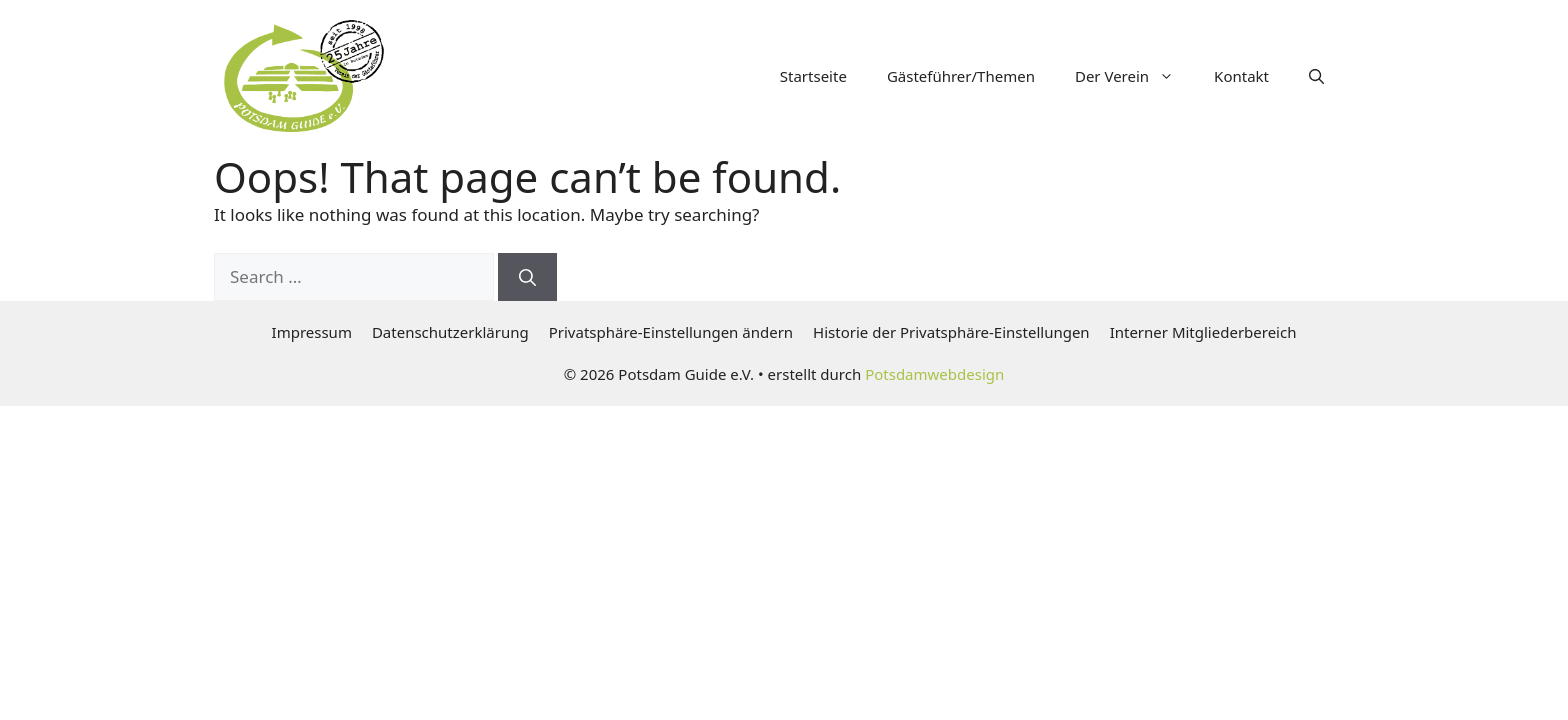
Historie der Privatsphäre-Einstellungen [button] (951, 332)
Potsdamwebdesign (934, 374)
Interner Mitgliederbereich (1203, 332)
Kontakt (1241, 76)
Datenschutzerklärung (450, 332)
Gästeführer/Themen (961, 76)
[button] (1316, 76)
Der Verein (1134, 76)
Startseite (813, 76)
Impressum (312, 332)
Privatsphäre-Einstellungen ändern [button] (671, 332)
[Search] (527, 277)
